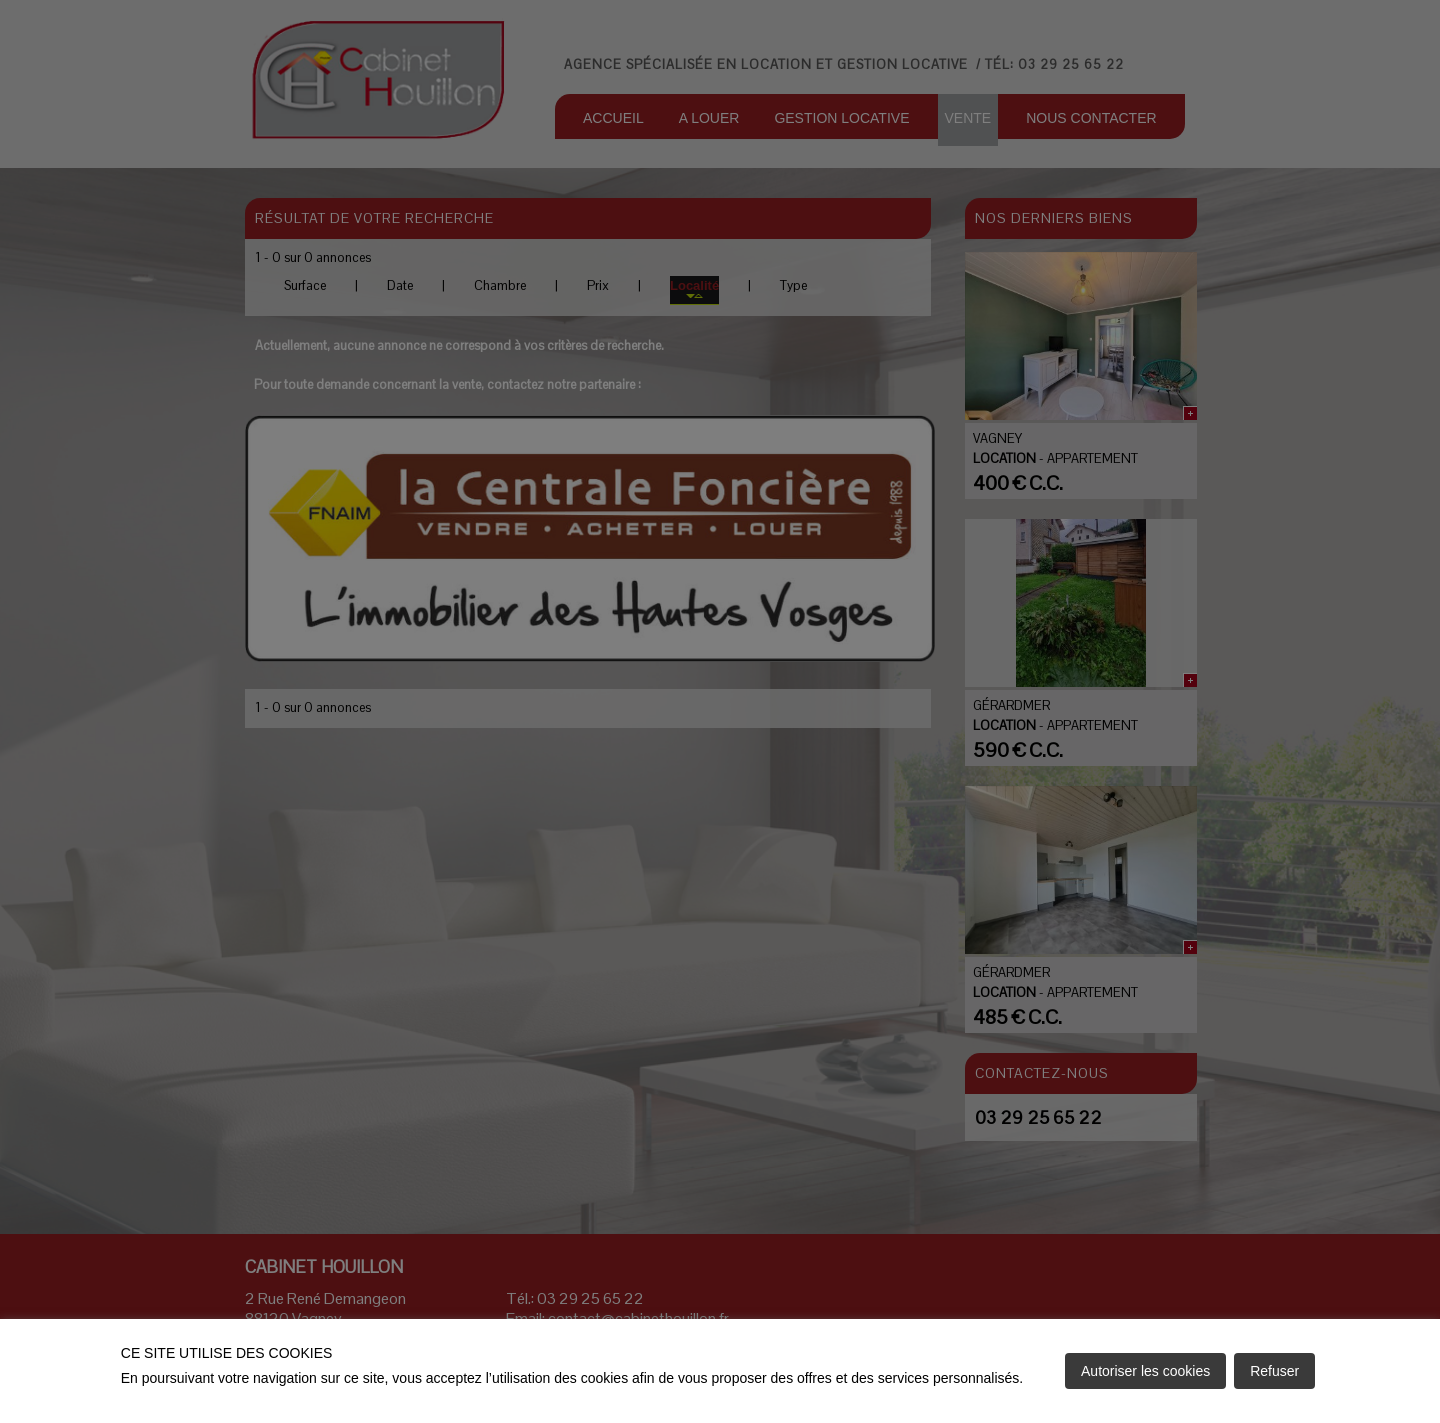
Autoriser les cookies (1145, 1371)
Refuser (1274, 1371)
